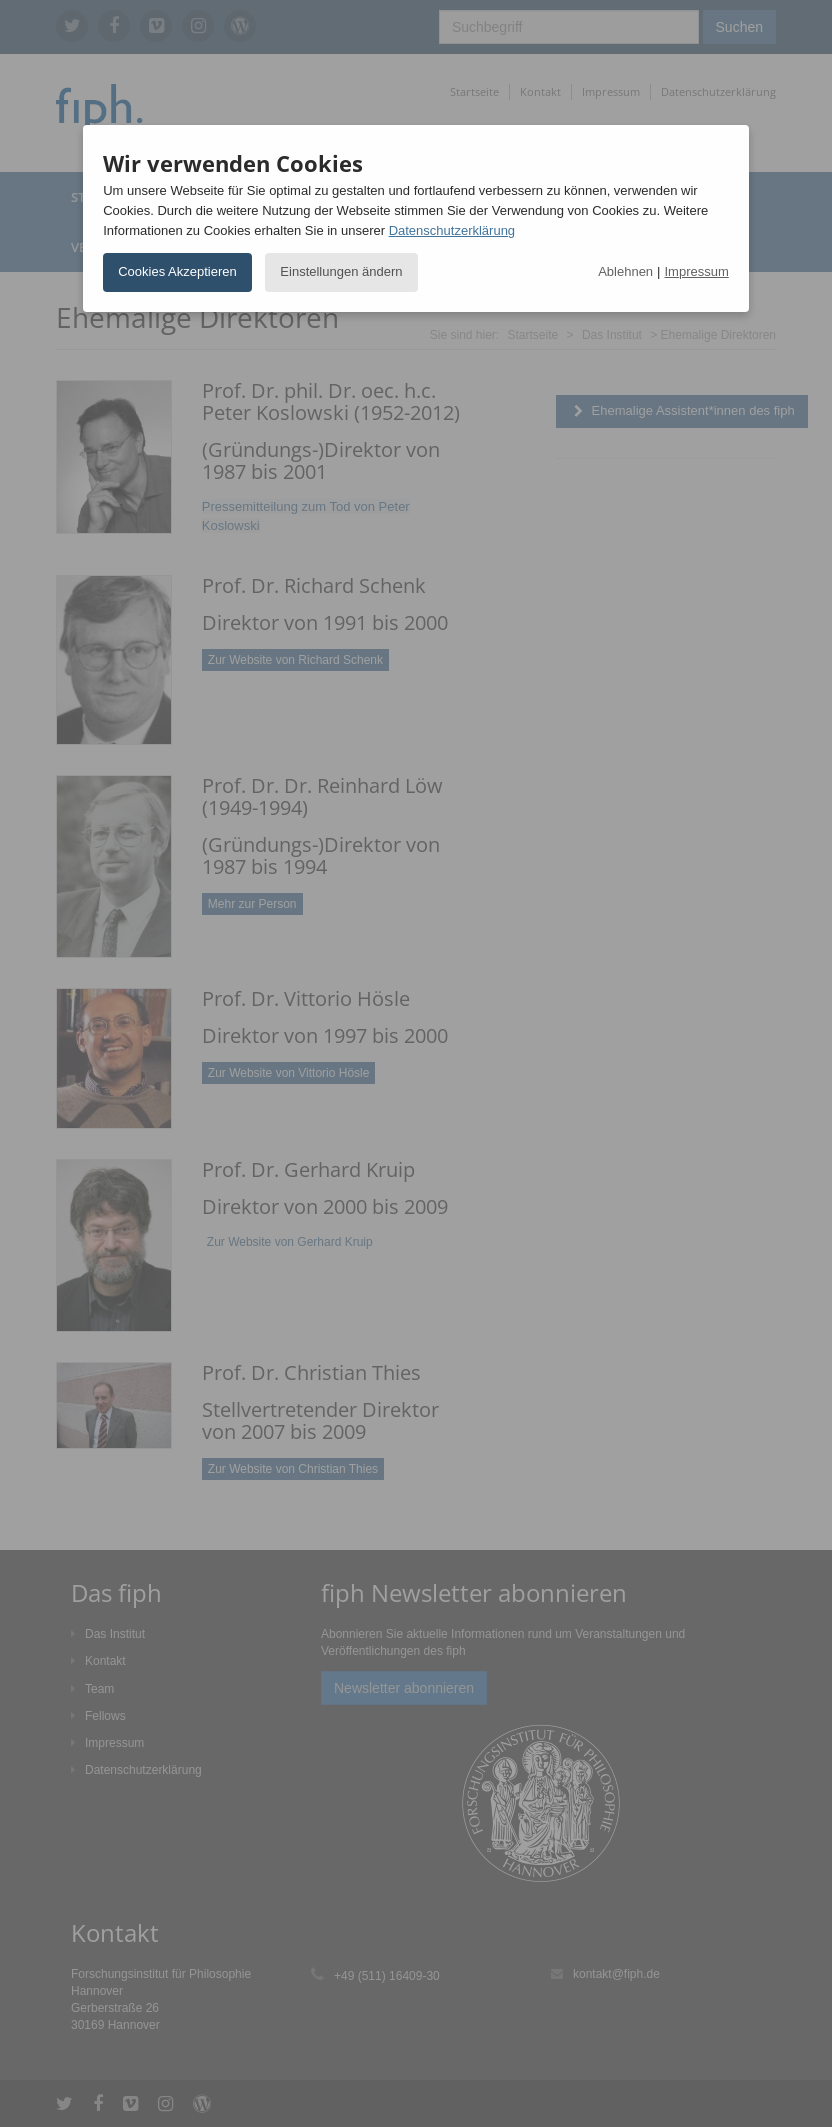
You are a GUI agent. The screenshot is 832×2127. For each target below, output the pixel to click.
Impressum (697, 271)
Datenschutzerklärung (452, 230)
